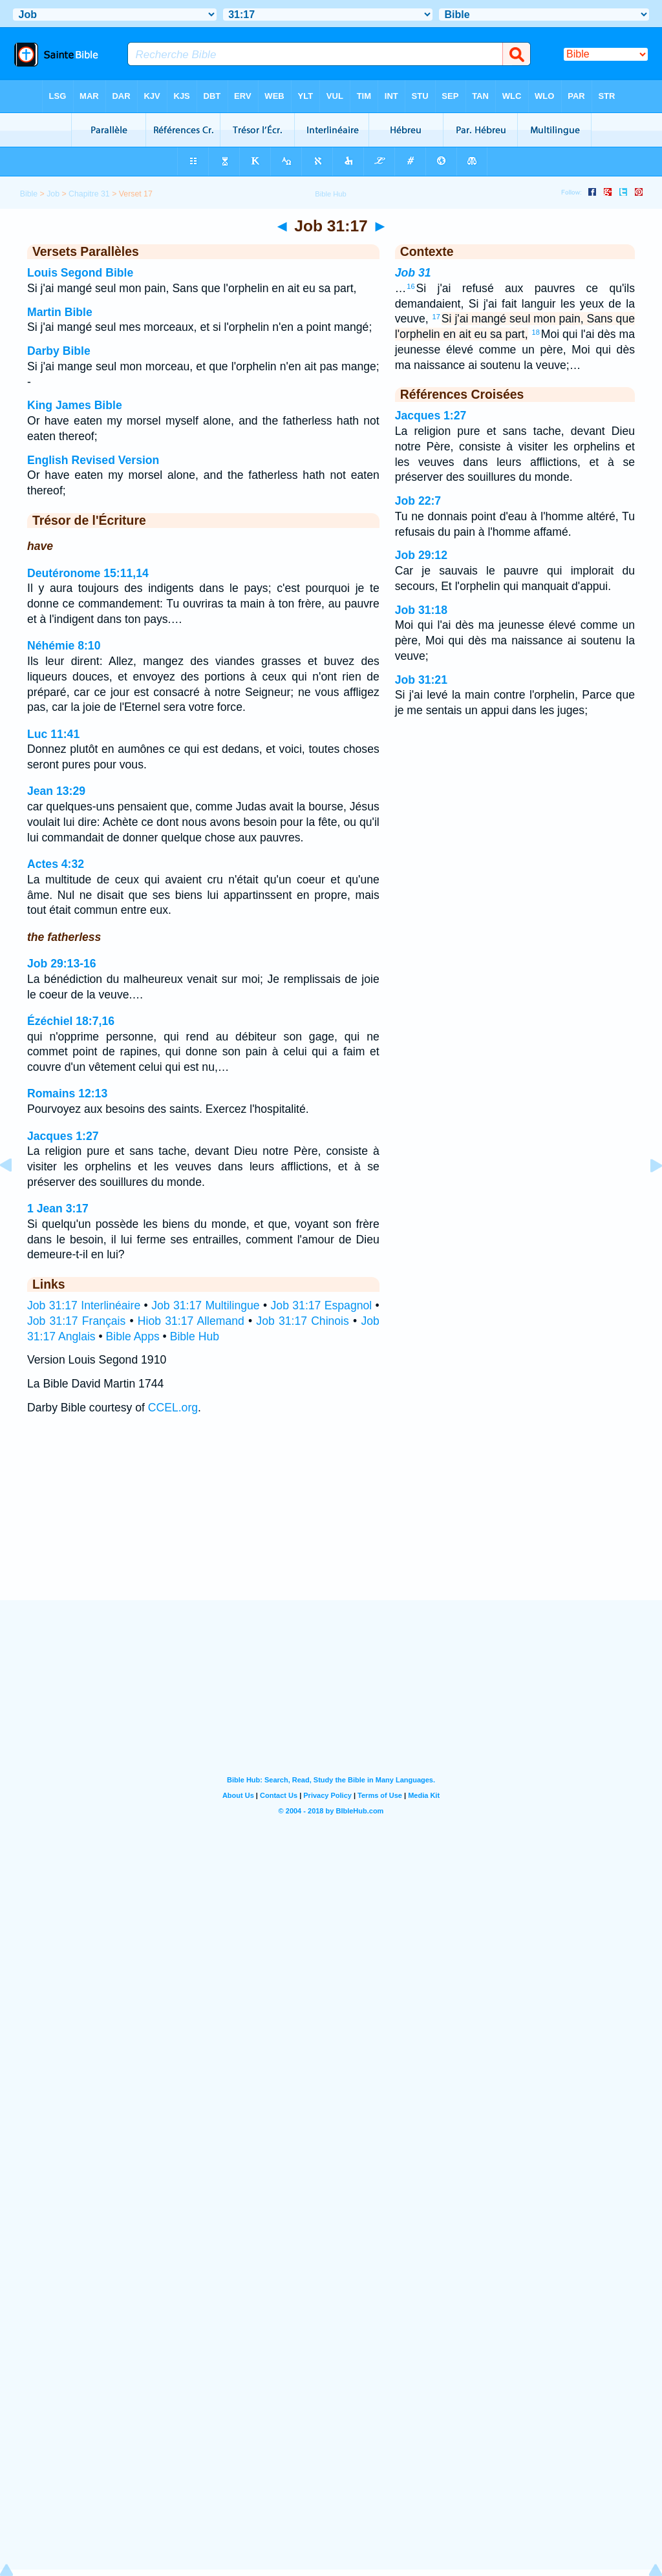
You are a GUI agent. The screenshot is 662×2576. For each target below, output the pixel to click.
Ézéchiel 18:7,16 (70, 1021)
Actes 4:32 (55, 864)
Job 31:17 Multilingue (205, 1305)
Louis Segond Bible (80, 272)
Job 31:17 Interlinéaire (83, 1305)
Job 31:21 (421, 679)
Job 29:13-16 (61, 963)
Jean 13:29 (56, 791)
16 (410, 286)
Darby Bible (59, 350)
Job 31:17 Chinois (302, 1320)
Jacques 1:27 (63, 1136)
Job (53, 193)
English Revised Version (93, 460)
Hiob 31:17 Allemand (191, 1320)
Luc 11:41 (53, 734)
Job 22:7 (418, 500)
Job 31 (413, 272)
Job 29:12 (421, 555)
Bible (28, 193)
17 (436, 317)
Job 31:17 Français (76, 1320)
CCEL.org (173, 1407)
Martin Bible (59, 312)
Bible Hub (194, 1336)
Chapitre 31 (89, 193)
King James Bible (74, 405)
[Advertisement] (331, 1520)
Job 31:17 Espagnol (321, 1305)
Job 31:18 (421, 610)
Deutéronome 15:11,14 (88, 573)
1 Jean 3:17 (58, 1208)
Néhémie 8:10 (63, 645)
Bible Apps (133, 1336)
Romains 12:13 (67, 1093)
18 (536, 332)
